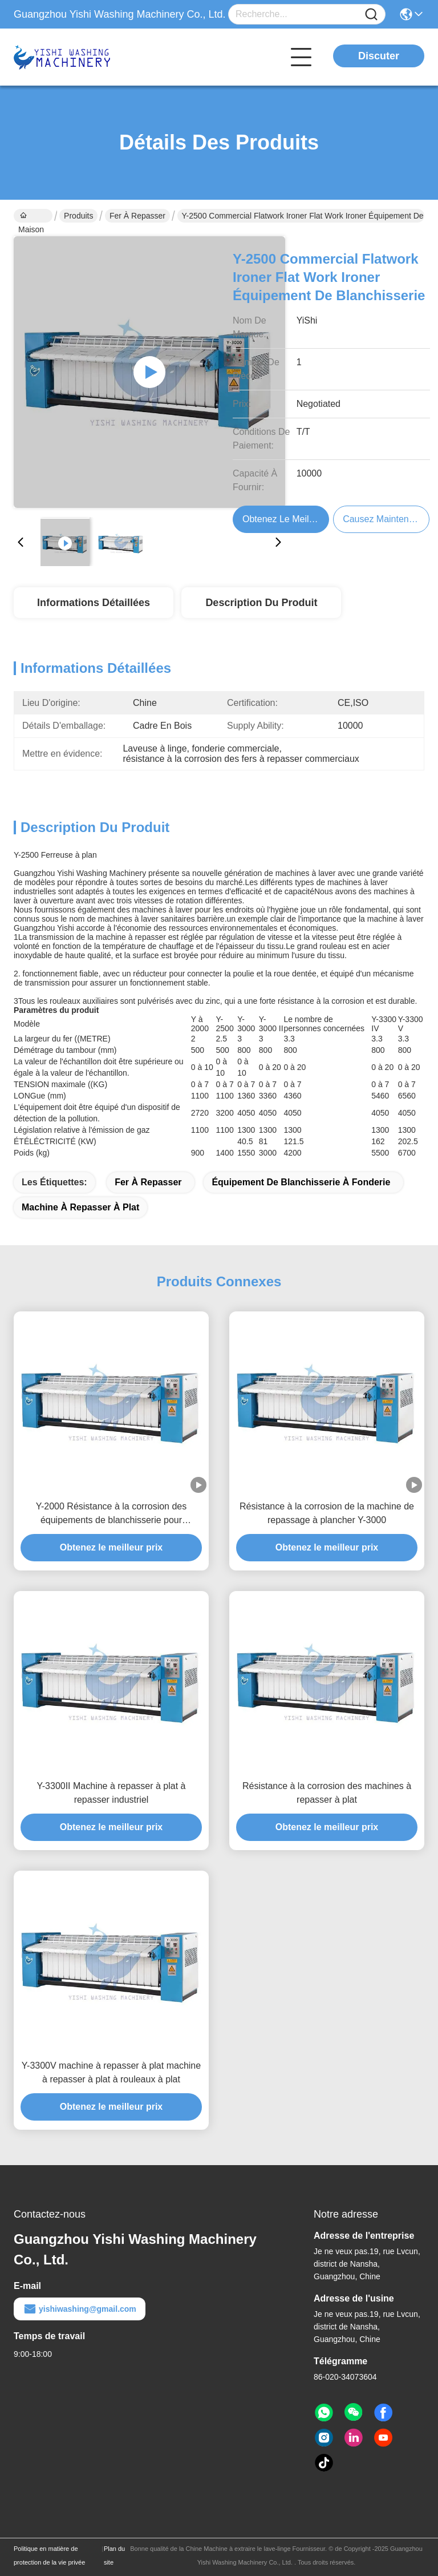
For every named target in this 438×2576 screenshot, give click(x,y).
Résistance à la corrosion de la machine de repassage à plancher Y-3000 (327, 1513)
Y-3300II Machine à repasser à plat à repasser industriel (111, 1792)
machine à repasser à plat (80, 1207)
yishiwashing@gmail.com (79, 2309)
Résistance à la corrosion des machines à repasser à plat (326, 1792)
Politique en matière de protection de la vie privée (49, 2555)
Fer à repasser (137, 215)
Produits (78, 215)
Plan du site (114, 2555)
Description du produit (261, 602)
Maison (31, 217)
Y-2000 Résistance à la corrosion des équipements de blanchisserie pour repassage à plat (111, 1514)
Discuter (378, 56)
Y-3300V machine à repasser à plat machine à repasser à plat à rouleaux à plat (111, 2072)
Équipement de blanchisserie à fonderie (301, 1182)
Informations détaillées (93, 602)
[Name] (371, 14)
